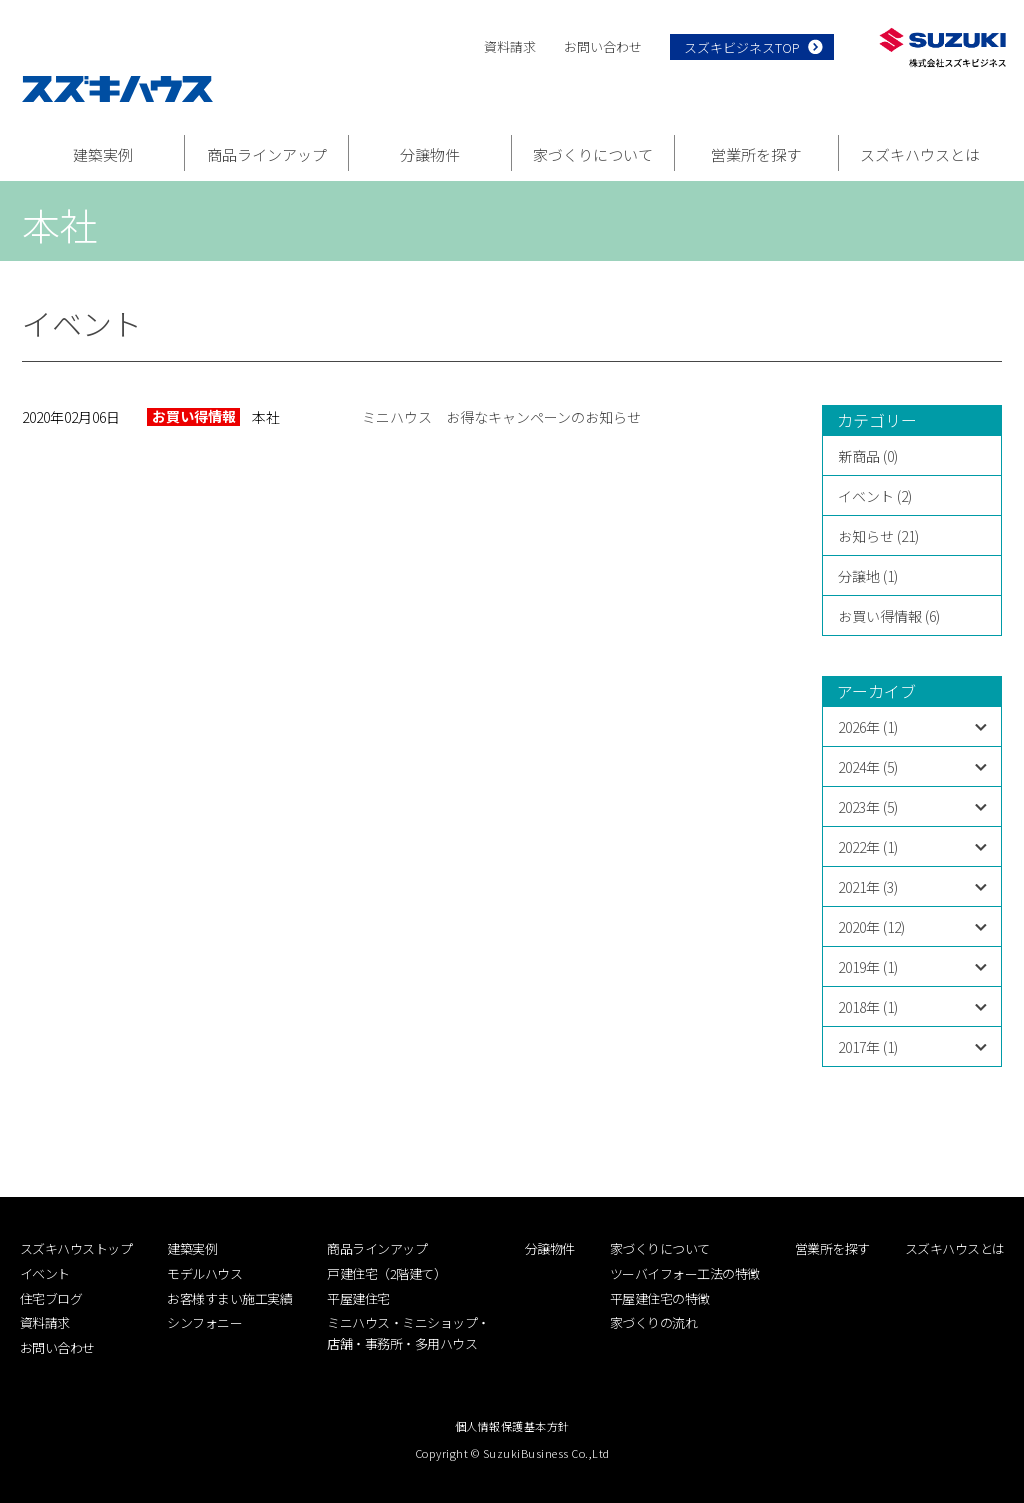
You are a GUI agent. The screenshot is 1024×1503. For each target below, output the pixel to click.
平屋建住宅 (358, 1298)
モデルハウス (204, 1273)
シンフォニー (204, 1322)
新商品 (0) (868, 456)
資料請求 (510, 46)
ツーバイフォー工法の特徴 (685, 1273)
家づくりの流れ (654, 1322)
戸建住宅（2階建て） (386, 1273)
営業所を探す (756, 154)
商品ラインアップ (267, 154)
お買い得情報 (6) (889, 616)
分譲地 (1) (868, 576)
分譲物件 (430, 154)
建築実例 (103, 154)
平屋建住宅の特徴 (660, 1298)
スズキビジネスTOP (742, 47)
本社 (266, 417)
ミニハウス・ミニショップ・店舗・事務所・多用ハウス (408, 1333)
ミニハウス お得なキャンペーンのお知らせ (501, 417)
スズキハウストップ (76, 1248)
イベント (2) (875, 496)
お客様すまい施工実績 (229, 1298)
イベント (45, 1273)
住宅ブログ (51, 1298)
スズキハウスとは (920, 154)
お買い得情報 (194, 416)
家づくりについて (593, 154)
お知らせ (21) (878, 536)
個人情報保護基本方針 (512, 1426)
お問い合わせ (603, 46)
